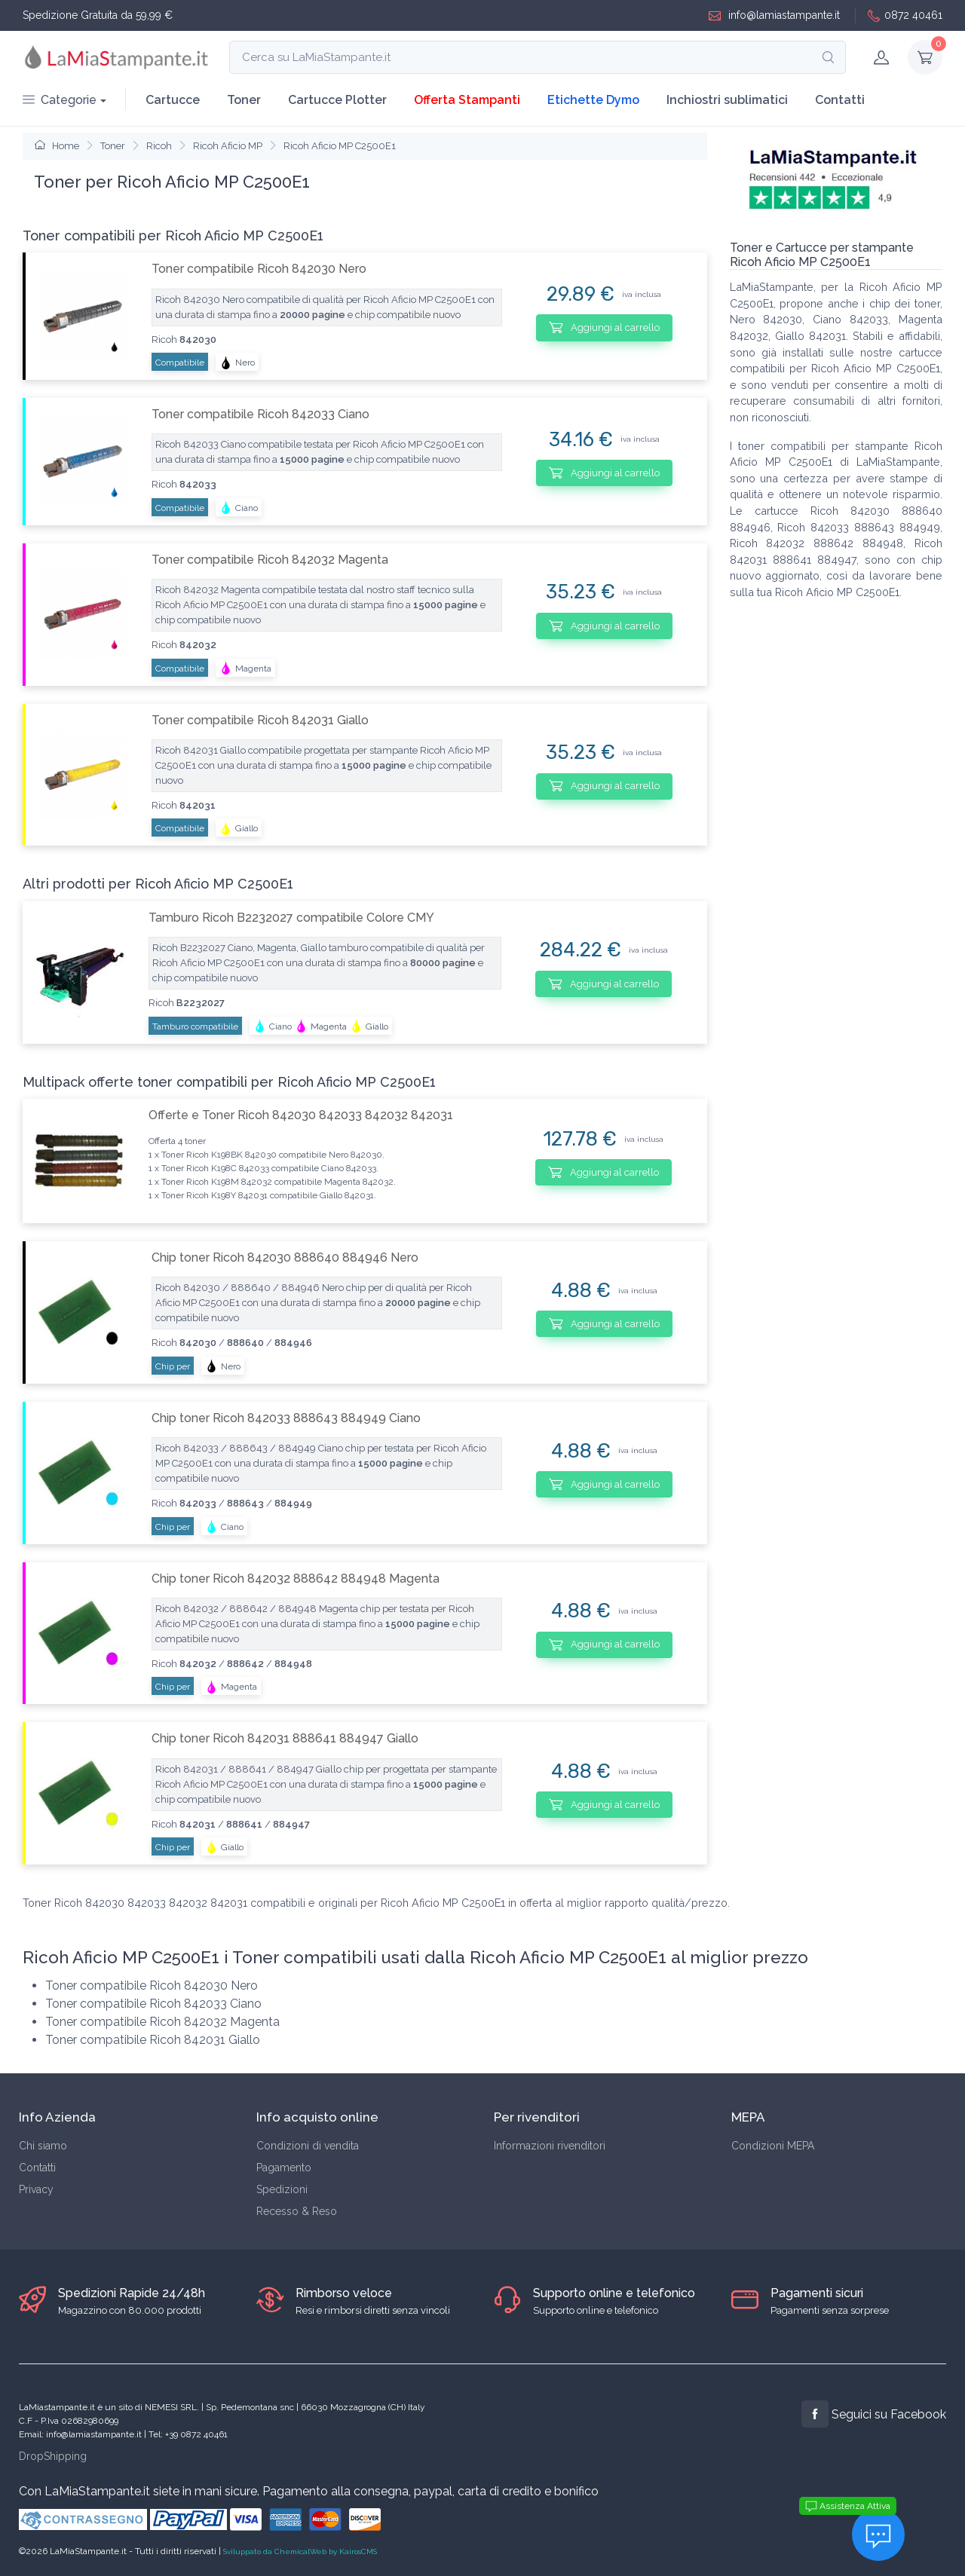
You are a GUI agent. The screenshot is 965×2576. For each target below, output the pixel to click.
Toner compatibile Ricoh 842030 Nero (259, 269)
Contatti (840, 100)
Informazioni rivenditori (549, 2146)
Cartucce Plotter (337, 100)
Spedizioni (282, 2189)
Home (57, 145)
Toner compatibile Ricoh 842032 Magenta (270, 559)
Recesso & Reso (296, 2211)
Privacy (36, 2189)
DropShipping (53, 2456)
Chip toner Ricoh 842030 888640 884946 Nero (285, 1257)
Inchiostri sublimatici (727, 100)
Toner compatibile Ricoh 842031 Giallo (260, 720)
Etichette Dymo (593, 100)
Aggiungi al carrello (604, 327)
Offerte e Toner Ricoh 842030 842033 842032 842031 (301, 1115)
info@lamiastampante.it (774, 15)
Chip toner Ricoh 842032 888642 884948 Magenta (296, 1578)
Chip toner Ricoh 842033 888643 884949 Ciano (286, 1418)
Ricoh (159, 145)
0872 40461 (905, 15)
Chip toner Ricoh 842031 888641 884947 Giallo (285, 1738)
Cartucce (173, 100)
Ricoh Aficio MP (227, 145)
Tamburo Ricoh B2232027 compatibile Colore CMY (291, 917)
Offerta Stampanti (467, 100)
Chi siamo (43, 2146)
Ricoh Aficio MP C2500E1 (339, 145)
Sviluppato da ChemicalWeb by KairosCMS (300, 2551)
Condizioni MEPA (772, 2146)
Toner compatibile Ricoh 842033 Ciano (260, 414)
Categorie (59, 100)
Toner (244, 100)
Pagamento (283, 2167)
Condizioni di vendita (307, 2146)
